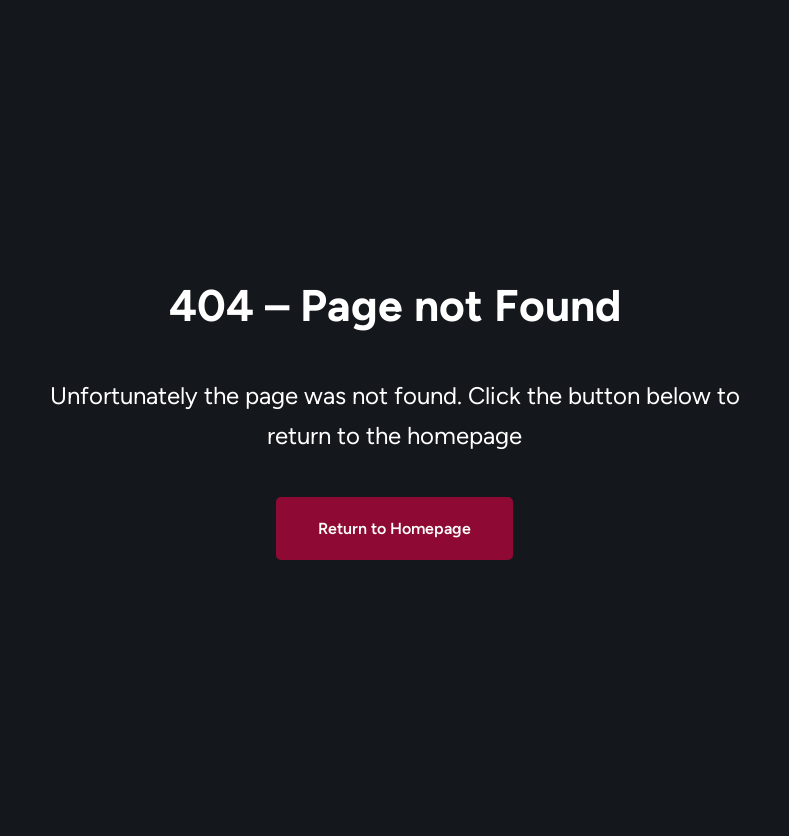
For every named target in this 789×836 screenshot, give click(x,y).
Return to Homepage (394, 528)
